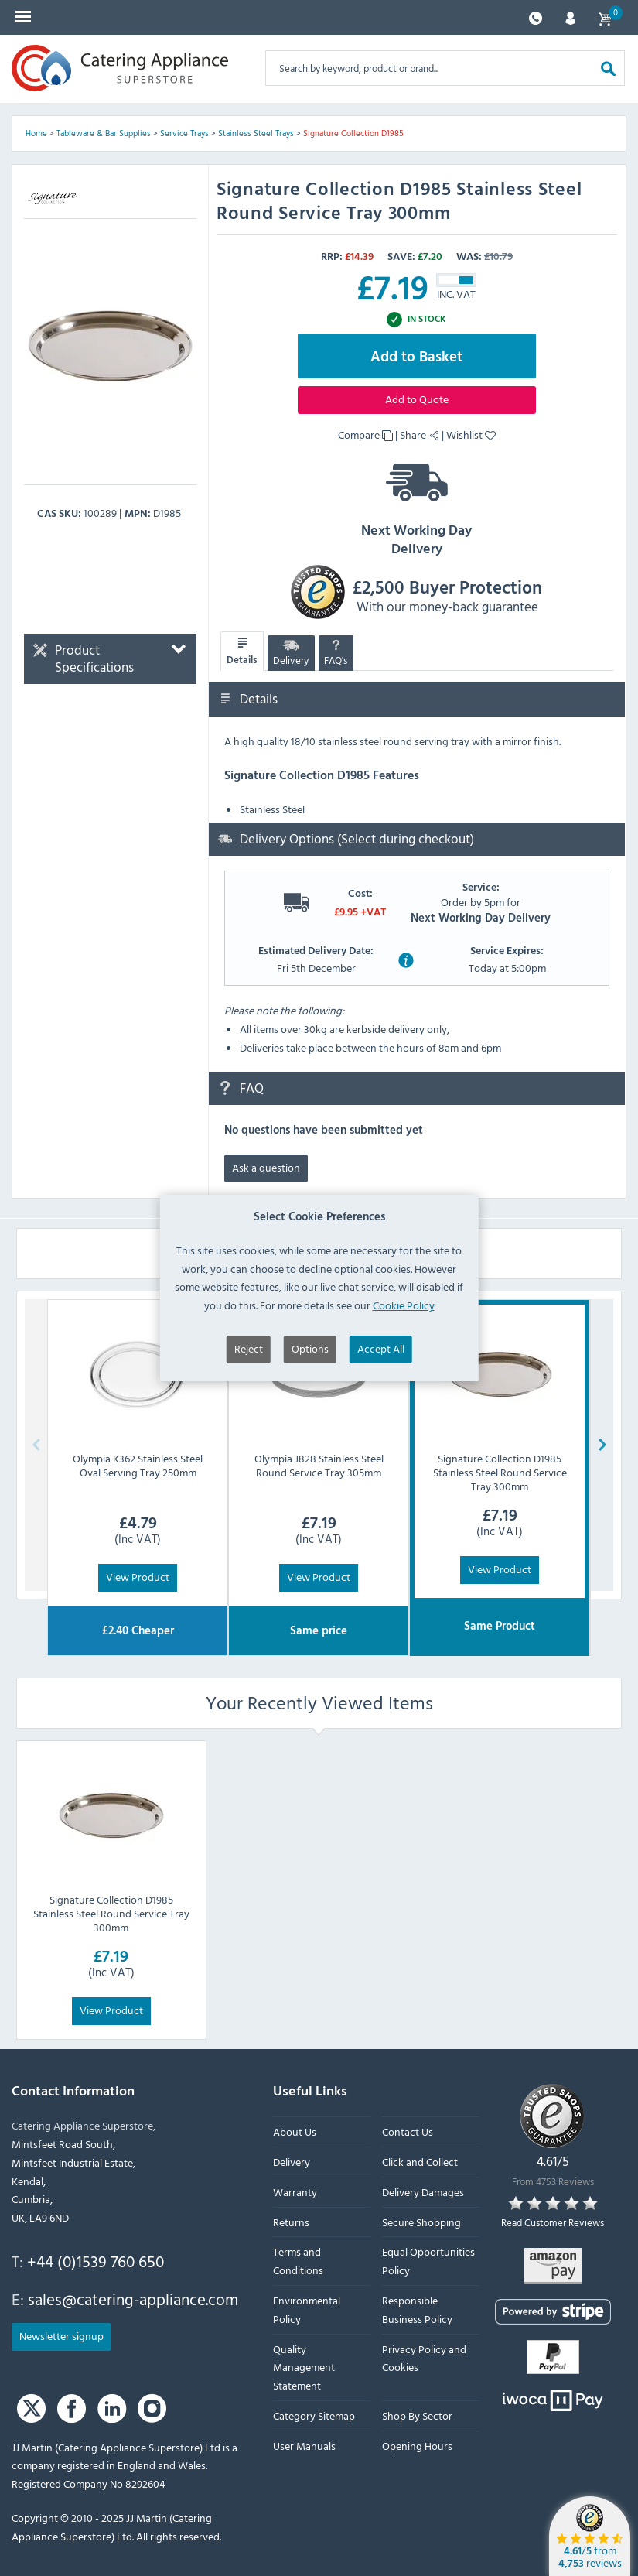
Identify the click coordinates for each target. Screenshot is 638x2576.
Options (310, 1378)
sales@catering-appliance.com (133, 2299)
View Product (137, 1577)
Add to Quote (417, 399)
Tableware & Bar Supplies (103, 133)
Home (36, 133)
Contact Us (407, 2131)
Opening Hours (417, 2445)
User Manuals (304, 2445)
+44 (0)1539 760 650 (95, 2261)
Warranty (295, 2192)
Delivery (291, 653)
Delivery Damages (423, 2192)
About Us (294, 2131)
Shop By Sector (417, 2415)
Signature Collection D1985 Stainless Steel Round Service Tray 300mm (111, 1912)
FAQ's (335, 653)
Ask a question (266, 1167)
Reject (248, 1378)
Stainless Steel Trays (256, 133)
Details (242, 651)
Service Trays (184, 133)
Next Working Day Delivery (416, 504)
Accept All (380, 1378)
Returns (291, 2222)
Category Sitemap (314, 2415)
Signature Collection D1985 (353, 133)
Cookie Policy (404, 1335)
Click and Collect (420, 2162)
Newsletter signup (61, 2335)
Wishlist (471, 434)
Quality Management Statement (304, 2366)
